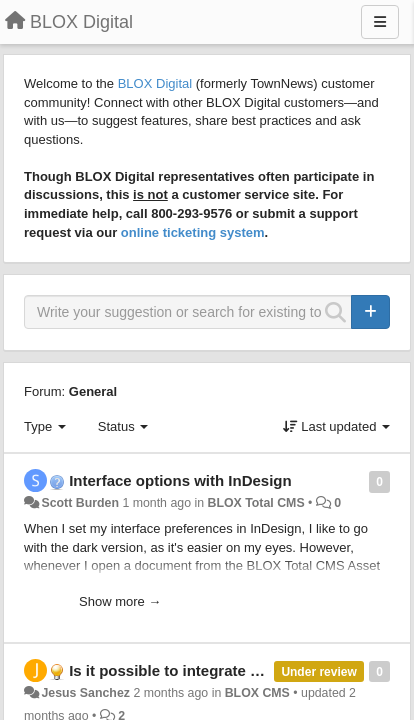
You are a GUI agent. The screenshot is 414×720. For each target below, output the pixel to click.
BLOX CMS (257, 693)
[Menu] (380, 22)
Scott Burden (80, 503)
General (93, 391)
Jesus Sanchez (85, 693)
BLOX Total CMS (255, 503)
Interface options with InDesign (180, 480)
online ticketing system (193, 232)
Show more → (120, 601)
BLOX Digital (155, 83)
